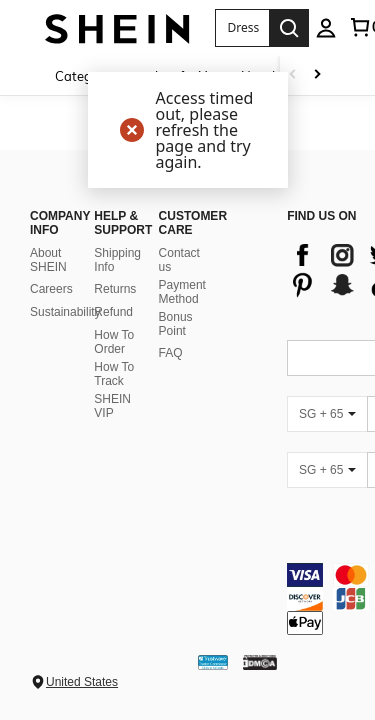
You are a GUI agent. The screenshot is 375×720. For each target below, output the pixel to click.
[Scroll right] (317, 75)
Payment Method (182, 316)
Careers (51, 313)
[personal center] (326, 28)
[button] (242, 28)
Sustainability (65, 336)
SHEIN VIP (112, 430)
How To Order (114, 366)
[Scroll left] (293, 75)
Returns (115, 313)
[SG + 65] (327, 438)
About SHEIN (48, 284)
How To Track (114, 398)
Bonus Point (176, 348)
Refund (113, 336)
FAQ (171, 377)
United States (82, 682)
